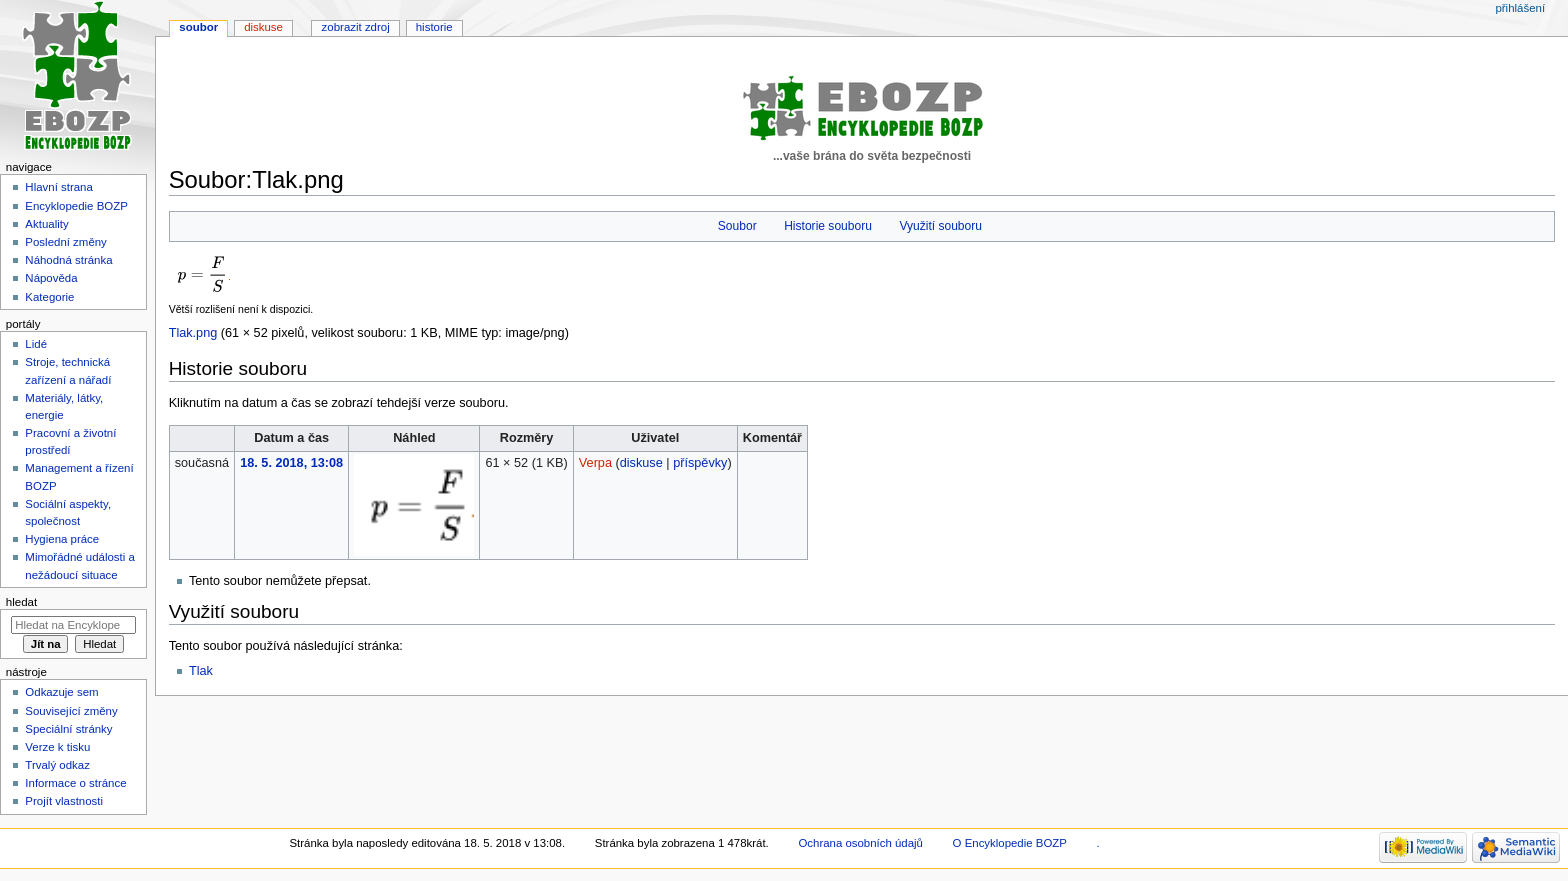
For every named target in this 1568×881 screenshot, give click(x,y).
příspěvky (700, 463)
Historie (434, 27)
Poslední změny (66, 242)
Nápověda (51, 278)
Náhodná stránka (68, 260)
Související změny (71, 711)
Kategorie (49, 297)
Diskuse (263, 27)
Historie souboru (828, 226)
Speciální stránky (68, 729)
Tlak (201, 671)
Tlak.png (193, 333)
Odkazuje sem (61, 692)
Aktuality (46, 224)
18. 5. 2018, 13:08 (291, 463)
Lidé (36, 344)
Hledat (21, 602)
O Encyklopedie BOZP (1010, 843)
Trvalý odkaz (57, 765)
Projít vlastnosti (64, 801)
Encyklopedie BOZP (76, 206)
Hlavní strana (58, 187)
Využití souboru (940, 226)
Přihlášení (1520, 8)
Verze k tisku (57, 747)
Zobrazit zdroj (356, 27)
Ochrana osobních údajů (860, 843)
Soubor (737, 226)
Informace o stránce (75, 783)
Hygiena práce (62, 539)
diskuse (641, 463)
